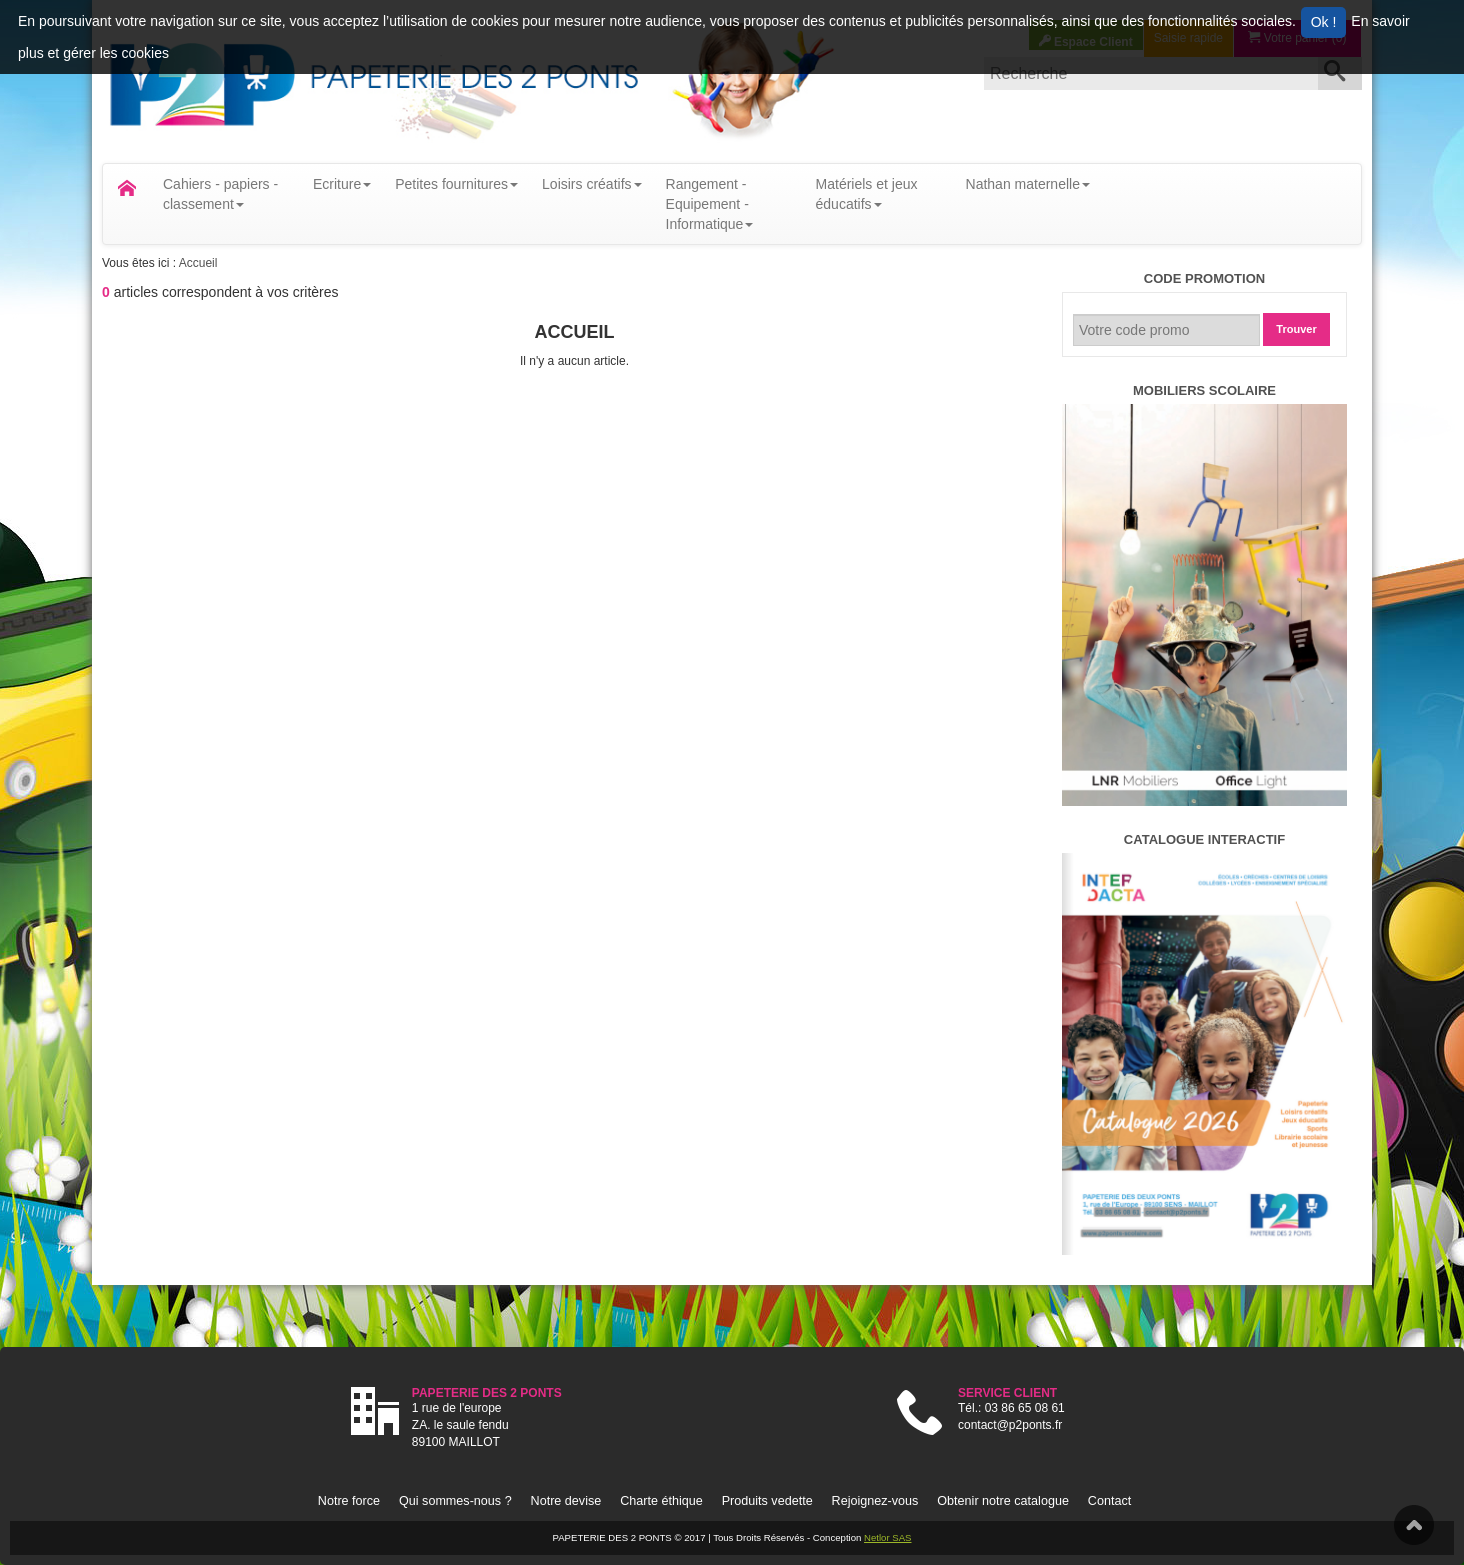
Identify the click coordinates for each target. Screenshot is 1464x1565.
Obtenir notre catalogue (1003, 1501)
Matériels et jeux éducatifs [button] (867, 194)
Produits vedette (767, 1501)
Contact (1109, 1501)
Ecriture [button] (342, 184)
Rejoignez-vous (875, 1501)
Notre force (349, 1501)
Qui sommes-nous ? (455, 1501)
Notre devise (566, 1501)
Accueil (198, 263)
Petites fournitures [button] (456, 184)
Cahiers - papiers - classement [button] (220, 194)
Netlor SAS (887, 1537)
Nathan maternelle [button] (1028, 184)
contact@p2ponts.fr (1010, 1425)
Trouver (1296, 329)
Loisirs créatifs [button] (591, 184)
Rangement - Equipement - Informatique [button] (710, 204)
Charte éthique (661, 1501)
